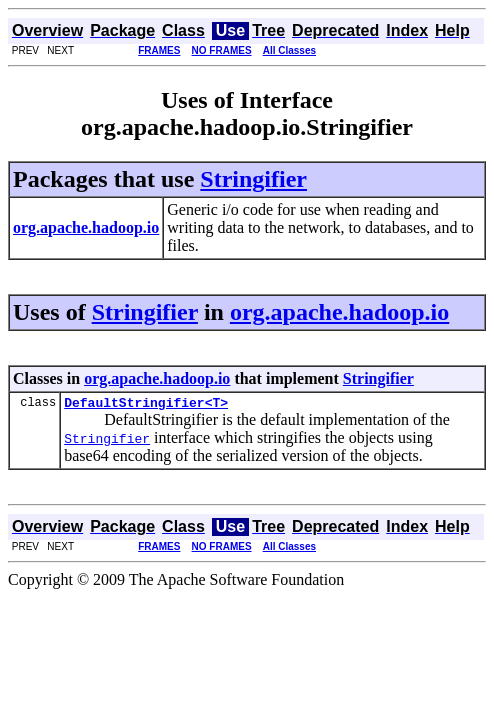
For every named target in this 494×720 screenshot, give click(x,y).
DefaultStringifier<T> (146, 405)
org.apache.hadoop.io (339, 312)
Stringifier (253, 179)
